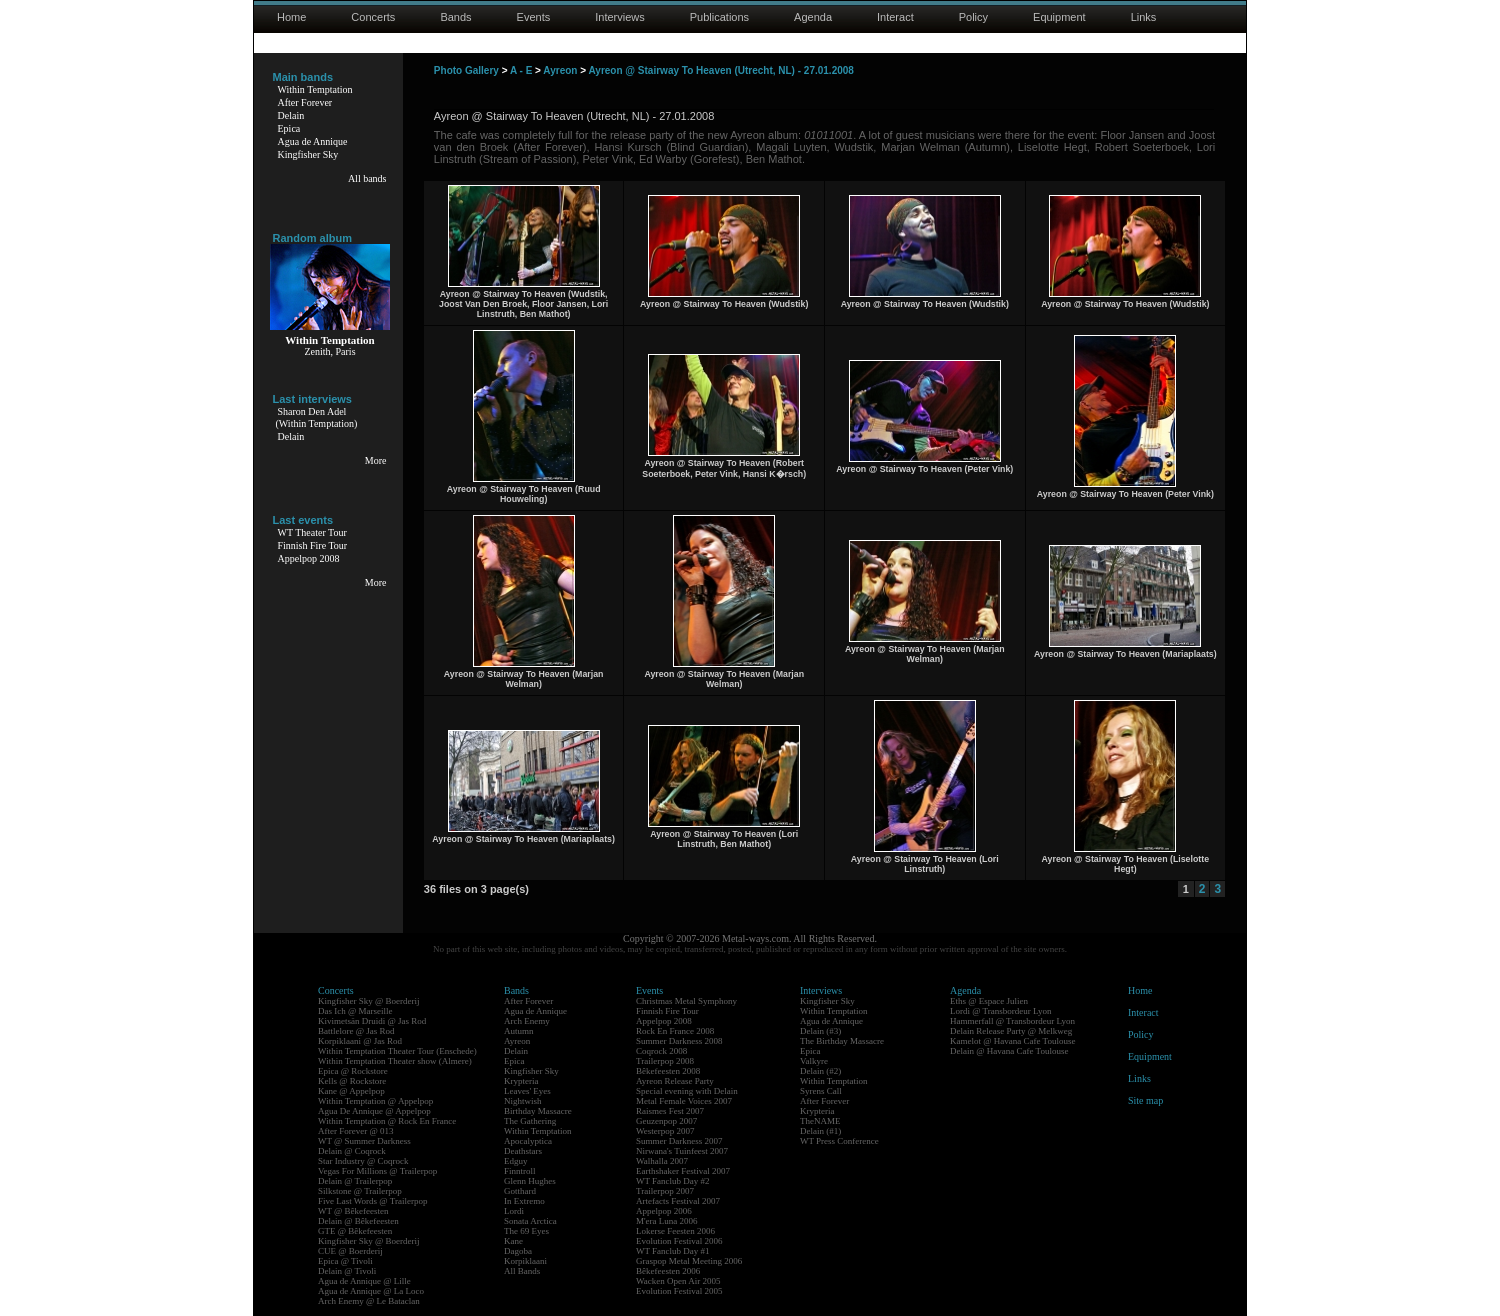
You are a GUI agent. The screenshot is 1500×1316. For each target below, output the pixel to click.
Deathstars (523, 1151)
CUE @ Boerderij (350, 1251)
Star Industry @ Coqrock (363, 1161)
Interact (895, 17)
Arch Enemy (527, 1021)
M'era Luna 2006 (667, 1221)
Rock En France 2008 (675, 1031)
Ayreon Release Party (675, 1081)
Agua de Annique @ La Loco (371, 1291)
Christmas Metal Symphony (686, 1001)
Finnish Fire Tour (313, 545)
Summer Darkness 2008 (679, 1041)
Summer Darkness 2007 (679, 1141)
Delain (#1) (820, 1131)
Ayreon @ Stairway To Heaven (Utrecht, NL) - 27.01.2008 (720, 70)
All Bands (522, 1271)
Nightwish (523, 1101)
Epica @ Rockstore (353, 1071)
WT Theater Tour (312, 532)
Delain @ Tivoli (347, 1271)
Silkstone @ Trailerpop (360, 1191)
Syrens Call (821, 1091)
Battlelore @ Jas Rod (356, 1031)
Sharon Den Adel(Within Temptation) (317, 417)
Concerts (373, 17)
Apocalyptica (528, 1141)
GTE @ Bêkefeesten (355, 1231)
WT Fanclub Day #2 (673, 1181)
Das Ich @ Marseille (355, 1011)
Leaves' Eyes (527, 1091)
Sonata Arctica (530, 1221)
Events (534, 17)
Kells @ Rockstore (352, 1081)
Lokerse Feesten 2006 (675, 1231)
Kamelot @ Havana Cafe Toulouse (1012, 1041)
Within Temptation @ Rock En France (387, 1121)
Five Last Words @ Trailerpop (372, 1201)
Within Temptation (315, 89)
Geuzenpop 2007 (666, 1121)
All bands (367, 178)
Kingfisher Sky (308, 154)
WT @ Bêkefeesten (353, 1211)
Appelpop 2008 (309, 558)
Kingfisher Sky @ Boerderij (369, 1001)
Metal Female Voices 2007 (684, 1101)
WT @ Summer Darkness (364, 1141)
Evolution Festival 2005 (679, 1291)
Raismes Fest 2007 (670, 1111)
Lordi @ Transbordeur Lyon (1001, 1011)
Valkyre (814, 1061)
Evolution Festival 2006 (679, 1241)
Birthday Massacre (538, 1111)
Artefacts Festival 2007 (678, 1201)
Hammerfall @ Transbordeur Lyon (1012, 1021)
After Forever (305, 102)
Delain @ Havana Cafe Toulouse (1009, 1051)
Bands (455, 17)
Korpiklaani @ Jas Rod (360, 1041)
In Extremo (524, 1201)
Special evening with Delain (687, 1091)
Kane (513, 1241)
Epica (289, 128)
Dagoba (518, 1251)
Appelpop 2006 (664, 1211)
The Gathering (530, 1121)
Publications (719, 17)
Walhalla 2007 (662, 1161)
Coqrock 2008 (661, 1051)
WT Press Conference (839, 1141)
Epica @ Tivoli (345, 1261)
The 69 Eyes (526, 1231)
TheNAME (820, 1121)
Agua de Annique (313, 141)
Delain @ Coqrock (352, 1151)
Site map (1145, 1100)
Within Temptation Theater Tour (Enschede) (397, 1051)
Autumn (519, 1031)
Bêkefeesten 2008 (668, 1071)
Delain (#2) (820, 1071)
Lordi (514, 1211)
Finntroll (520, 1171)
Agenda (813, 17)
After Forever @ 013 (356, 1131)
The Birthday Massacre (842, 1041)
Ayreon (560, 70)
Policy (973, 17)
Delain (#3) (820, 1031)
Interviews (620, 17)
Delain (291, 115)
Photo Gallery (466, 70)
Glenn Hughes (530, 1181)
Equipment (1059, 17)
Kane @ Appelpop (351, 1091)
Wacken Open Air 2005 (678, 1281)
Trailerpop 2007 (665, 1191)
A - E (521, 70)
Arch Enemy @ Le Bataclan (369, 1301)
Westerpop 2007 (665, 1131)
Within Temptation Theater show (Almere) (395, 1061)
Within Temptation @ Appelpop (375, 1101)
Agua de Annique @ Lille (364, 1281)
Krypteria (521, 1081)
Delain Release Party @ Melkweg (1011, 1031)
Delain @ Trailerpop (355, 1181)
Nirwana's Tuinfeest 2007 (682, 1151)
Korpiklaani (525, 1261)
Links (1144, 17)
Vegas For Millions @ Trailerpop (377, 1171)
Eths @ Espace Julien (989, 1001)
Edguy (516, 1161)
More (376, 460)
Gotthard (520, 1191)
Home (291, 17)
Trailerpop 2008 (665, 1061)
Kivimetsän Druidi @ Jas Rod (372, 1021)
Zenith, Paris (329, 351)
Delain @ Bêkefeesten (358, 1221)
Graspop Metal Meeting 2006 (689, 1261)
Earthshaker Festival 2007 (683, 1171)
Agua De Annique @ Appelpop (374, 1111)
